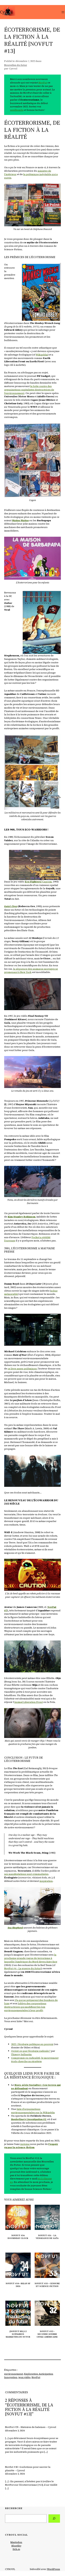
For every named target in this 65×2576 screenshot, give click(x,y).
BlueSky (16, 2545)
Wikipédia (42, 354)
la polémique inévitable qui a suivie (31, 176)
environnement (13, 2374)
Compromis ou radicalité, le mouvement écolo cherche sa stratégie (34, 2059)
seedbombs (17, 110)
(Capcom (38, 881)
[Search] (54, 2518)
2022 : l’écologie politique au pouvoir (32, 2044)
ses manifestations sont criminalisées (26, 1874)
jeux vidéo (24, 2377)
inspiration (46, 1881)
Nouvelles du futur (15, 65)
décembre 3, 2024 (15, 2430)
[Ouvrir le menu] (63, 12)
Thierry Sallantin (21, 2054)
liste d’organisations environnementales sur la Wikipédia (33, 2110)
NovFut (42, 82)
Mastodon (16, 2542)
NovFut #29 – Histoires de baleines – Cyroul (30, 2427)
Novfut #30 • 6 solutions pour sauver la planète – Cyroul (27, 2468)
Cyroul (6, 12)
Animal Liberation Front (28, 1702)
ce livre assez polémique (22, 1368)
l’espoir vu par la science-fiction (31, 2145)
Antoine (25, 2144)
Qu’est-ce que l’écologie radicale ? (30, 2051)
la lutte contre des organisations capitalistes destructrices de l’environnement (29, 389)
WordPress (53, 2569)
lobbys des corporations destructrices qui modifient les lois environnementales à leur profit (25, 2007)
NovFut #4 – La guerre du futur (22, 1968)
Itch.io (16, 2549)
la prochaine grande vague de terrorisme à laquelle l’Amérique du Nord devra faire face (30, 1958)
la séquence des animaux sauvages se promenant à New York (31, 970)
